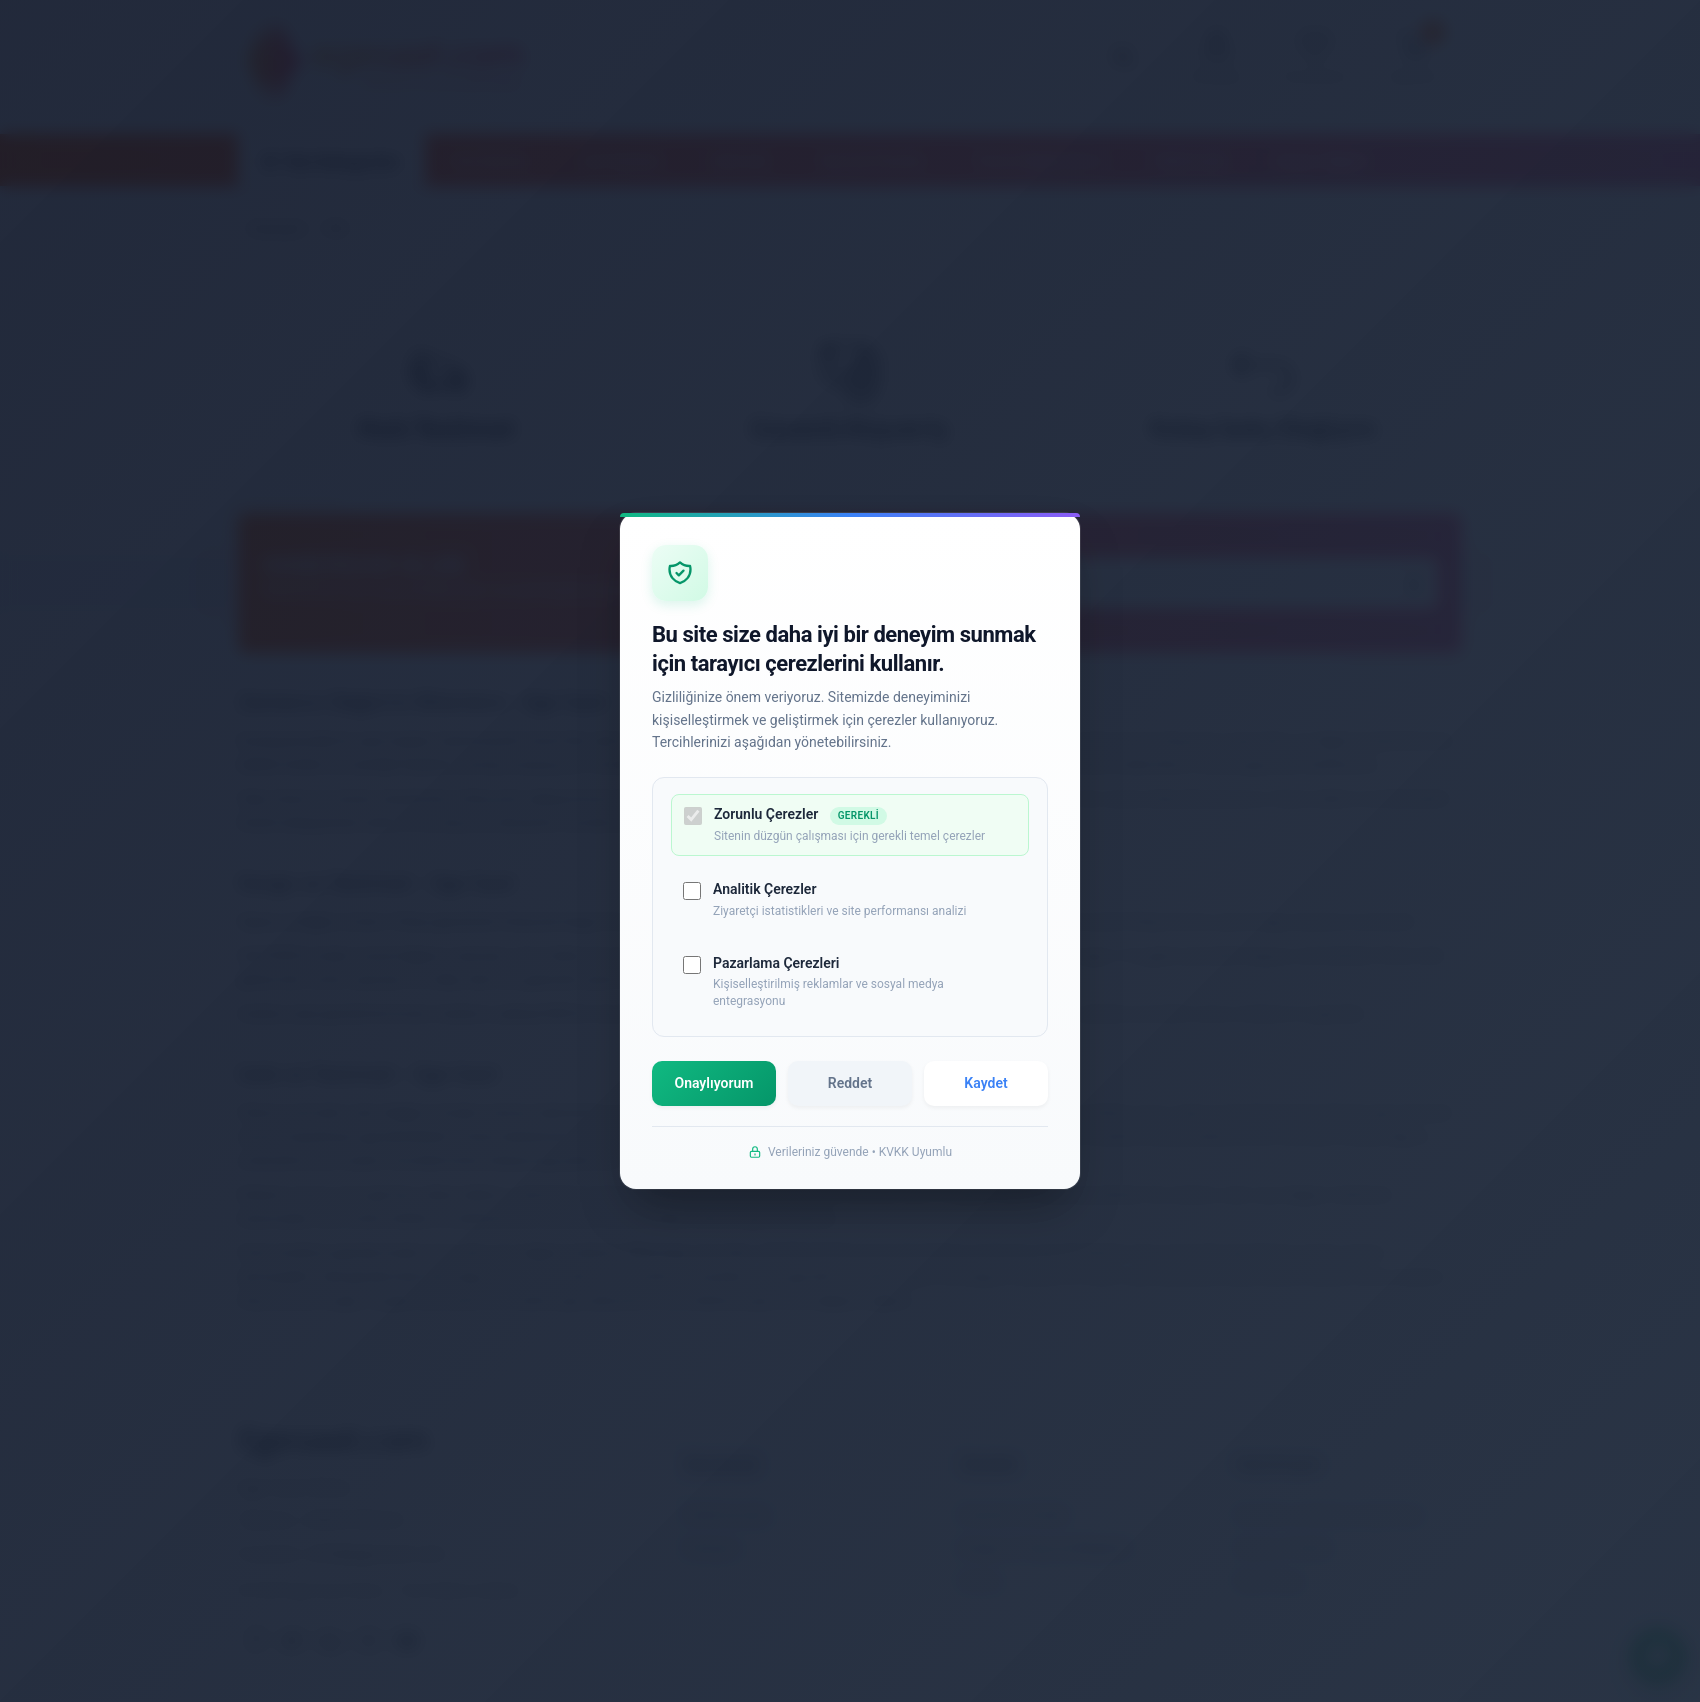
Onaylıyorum (714, 1085)
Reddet (850, 1085)
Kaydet (985, 1085)
